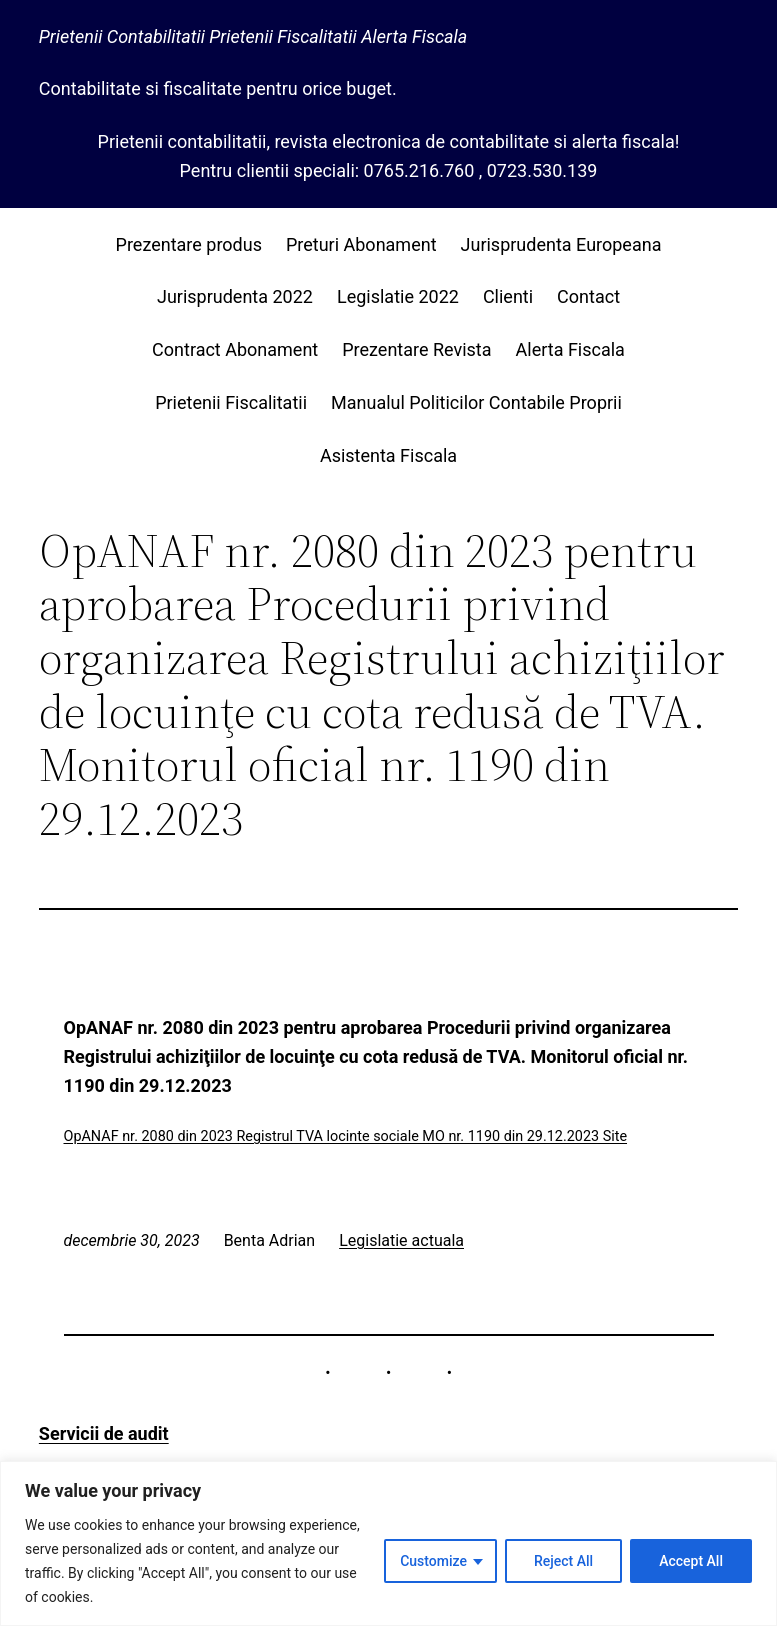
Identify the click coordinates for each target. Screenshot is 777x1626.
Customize (433, 1561)
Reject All (563, 1561)
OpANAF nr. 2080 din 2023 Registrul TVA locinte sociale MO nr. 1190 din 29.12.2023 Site (346, 1136)
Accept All (691, 1561)
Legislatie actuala (401, 1240)
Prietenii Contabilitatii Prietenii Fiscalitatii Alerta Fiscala (253, 36)
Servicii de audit (104, 1433)
